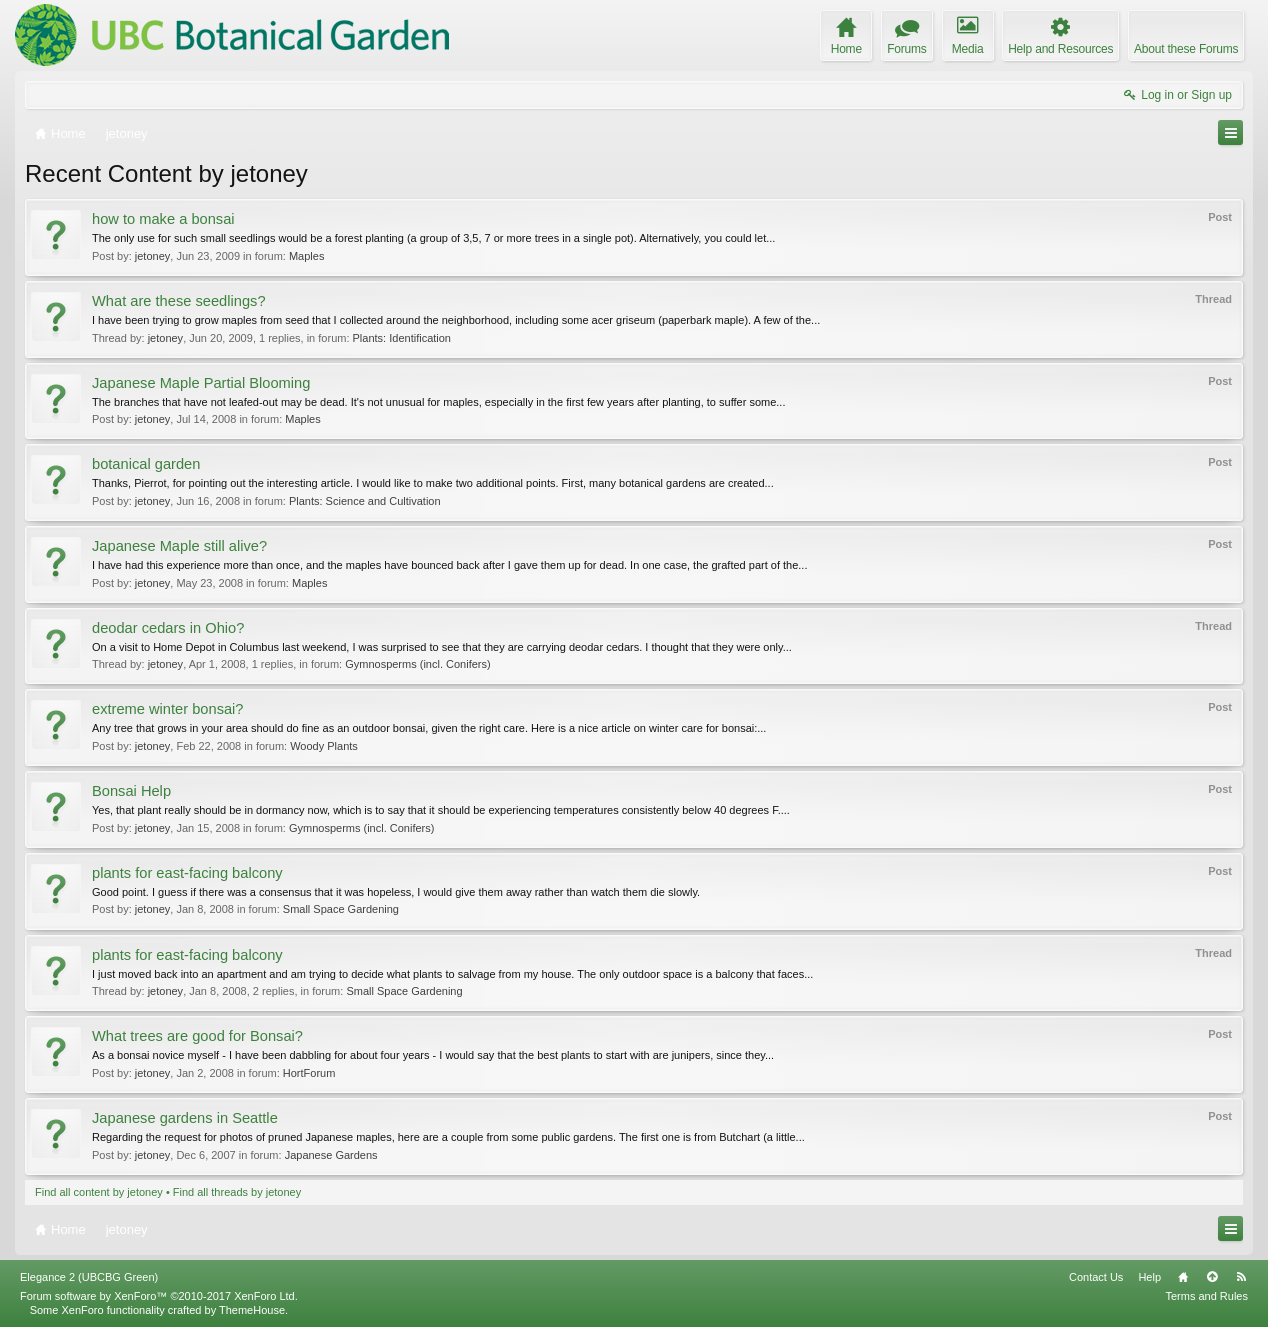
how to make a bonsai (163, 219)
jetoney (152, 256)
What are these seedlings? (179, 301)
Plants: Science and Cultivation (365, 501)
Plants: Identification (402, 338)
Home (1183, 1277)
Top (1212, 1277)
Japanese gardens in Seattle (185, 1118)
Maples (306, 256)
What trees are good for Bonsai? (197, 1036)
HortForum (309, 1073)
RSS (1241, 1277)
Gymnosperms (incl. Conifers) (417, 664)
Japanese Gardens (331, 1155)
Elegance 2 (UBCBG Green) (89, 1277)
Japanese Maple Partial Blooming (201, 383)
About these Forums (1186, 49)
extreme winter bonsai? (168, 709)
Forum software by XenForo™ (159, 1296)
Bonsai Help (131, 791)
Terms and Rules (1206, 1296)
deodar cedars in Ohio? (168, 628)
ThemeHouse (252, 1310)
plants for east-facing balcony (187, 873)
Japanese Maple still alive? (179, 546)
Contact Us (1096, 1277)
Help (1149, 1277)
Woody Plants (324, 746)
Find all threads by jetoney (237, 1192)
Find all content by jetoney (99, 1192)
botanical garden (146, 464)
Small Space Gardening (341, 909)
